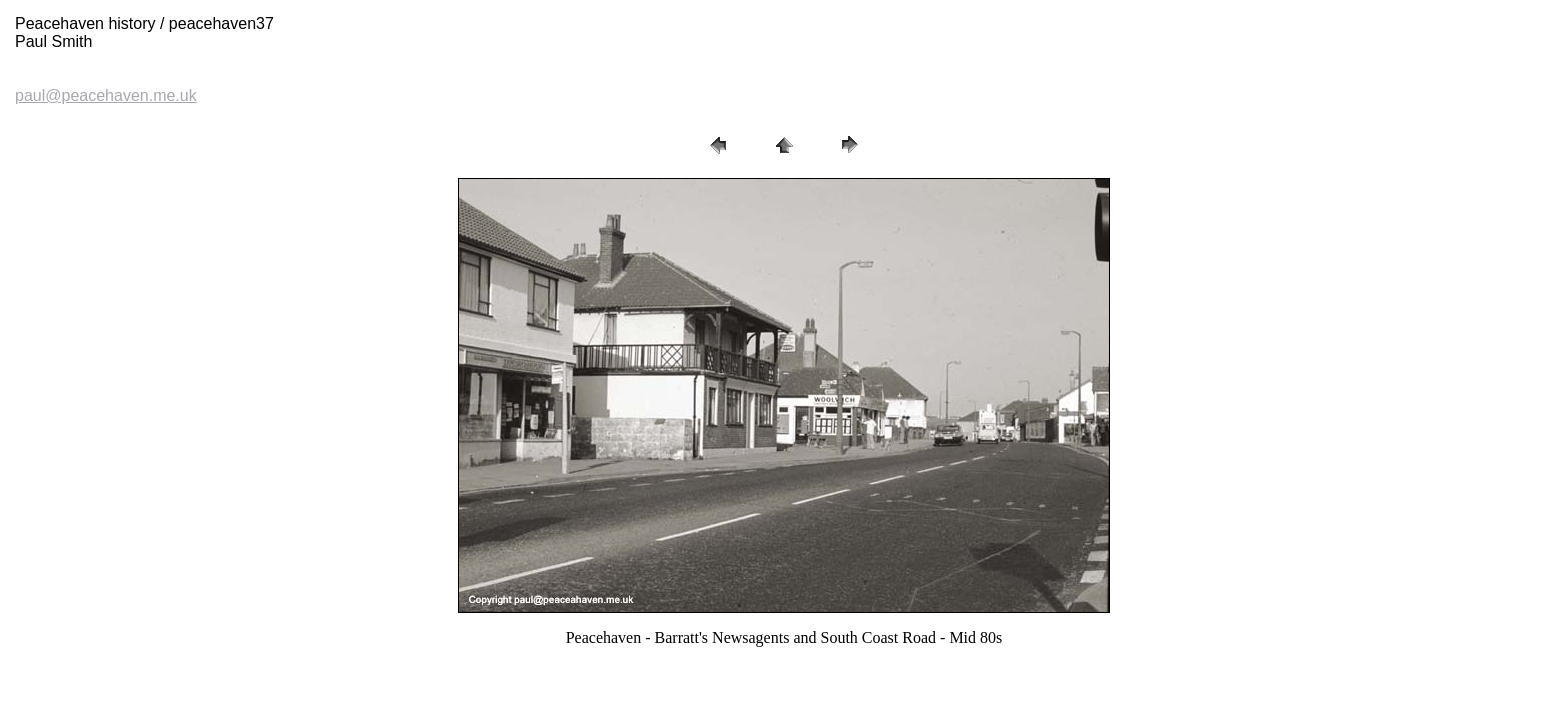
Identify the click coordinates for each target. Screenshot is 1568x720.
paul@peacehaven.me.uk (106, 95)
